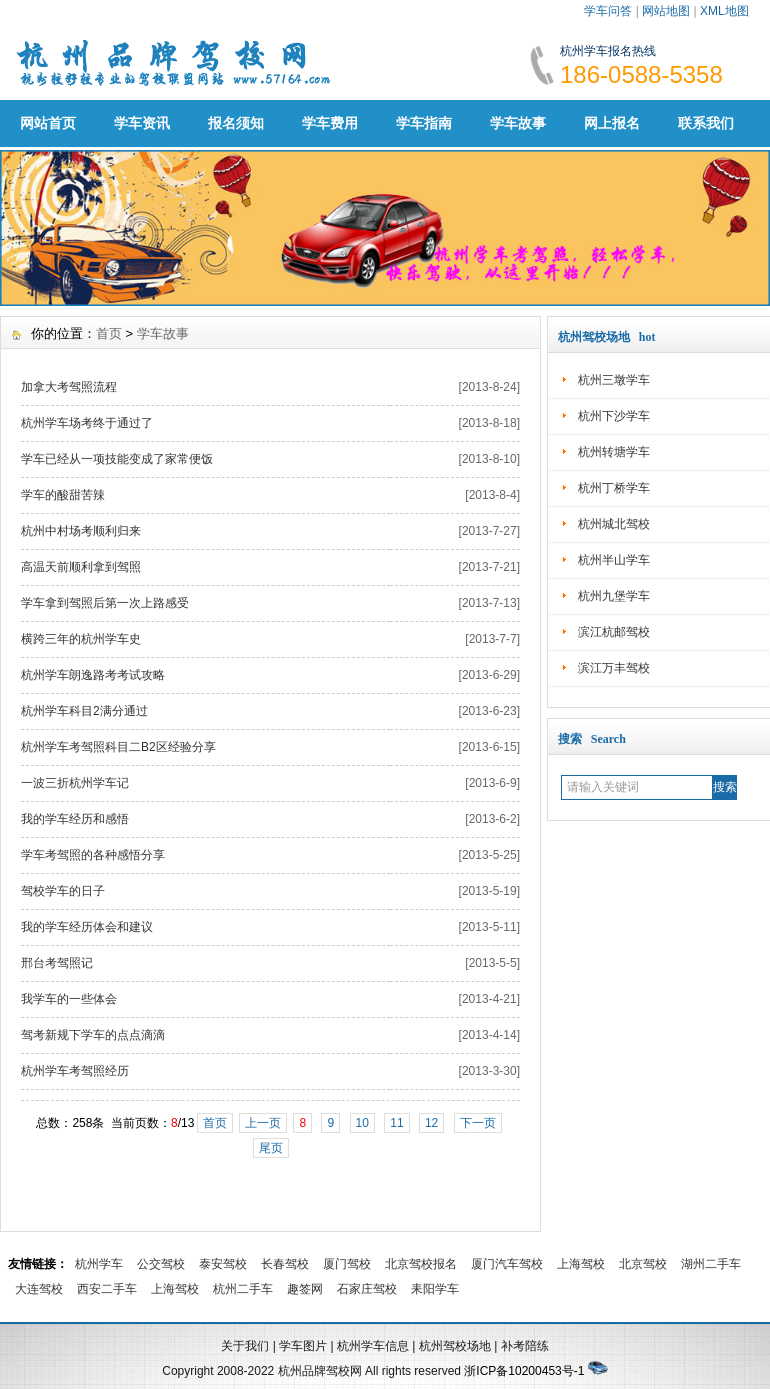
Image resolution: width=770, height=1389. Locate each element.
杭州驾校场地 (455, 1346)
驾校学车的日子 (63, 891)
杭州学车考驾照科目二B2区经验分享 (118, 747)
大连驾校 (39, 1289)
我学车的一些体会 (69, 999)
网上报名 (612, 123)
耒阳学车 (435, 1289)
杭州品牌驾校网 (320, 1371)
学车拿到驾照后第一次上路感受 (105, 603)
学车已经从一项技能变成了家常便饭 (117, 459)
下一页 (478, 1123)
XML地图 (724, 11)
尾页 (271, 1148)
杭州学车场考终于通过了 (87, 423)
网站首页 (48, 123)
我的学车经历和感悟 (75, 819)
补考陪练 (525, 1346)
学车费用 (330, 123)
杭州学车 (99, 1264)
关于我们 (245, 1346)
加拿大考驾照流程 (69, 387)
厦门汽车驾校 (507, 1264)
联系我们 (706, 123)
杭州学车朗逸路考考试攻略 (93, 675)
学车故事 (518, 123)
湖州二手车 (711, 1264)
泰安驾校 (223, 1264)
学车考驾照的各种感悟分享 (93, 855)
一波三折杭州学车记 (75, 783)
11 (396, 1123)
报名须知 (236, 123)
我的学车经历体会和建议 (87, 927)
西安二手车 (107, 1289)
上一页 (263, 1123)
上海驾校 (581, 1264)
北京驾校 (643, 1264)
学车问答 (608, 11)
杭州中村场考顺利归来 (81, 531)
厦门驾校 (347, 1264)
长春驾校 (285, 1264)
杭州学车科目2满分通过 (84, 711)
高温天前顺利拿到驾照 (81, 567)
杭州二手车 (243, 1289)
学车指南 (424, 123)
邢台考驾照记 (57, 963)
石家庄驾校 (367, 1289)
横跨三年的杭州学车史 (81, 639)
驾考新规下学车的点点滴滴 (93, 1035)
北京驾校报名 (421, 1264)
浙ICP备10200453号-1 (524, 1371)
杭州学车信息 (373, 1346)
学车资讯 (142, 123)
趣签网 (305, 1289)
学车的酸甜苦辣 (63, 495)
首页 (109, 333)
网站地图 (666, 11)
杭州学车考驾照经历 (75, 1071)
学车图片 (303, 1346)
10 (362, 1123)
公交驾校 (161, 1264)
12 (431, 1123)
